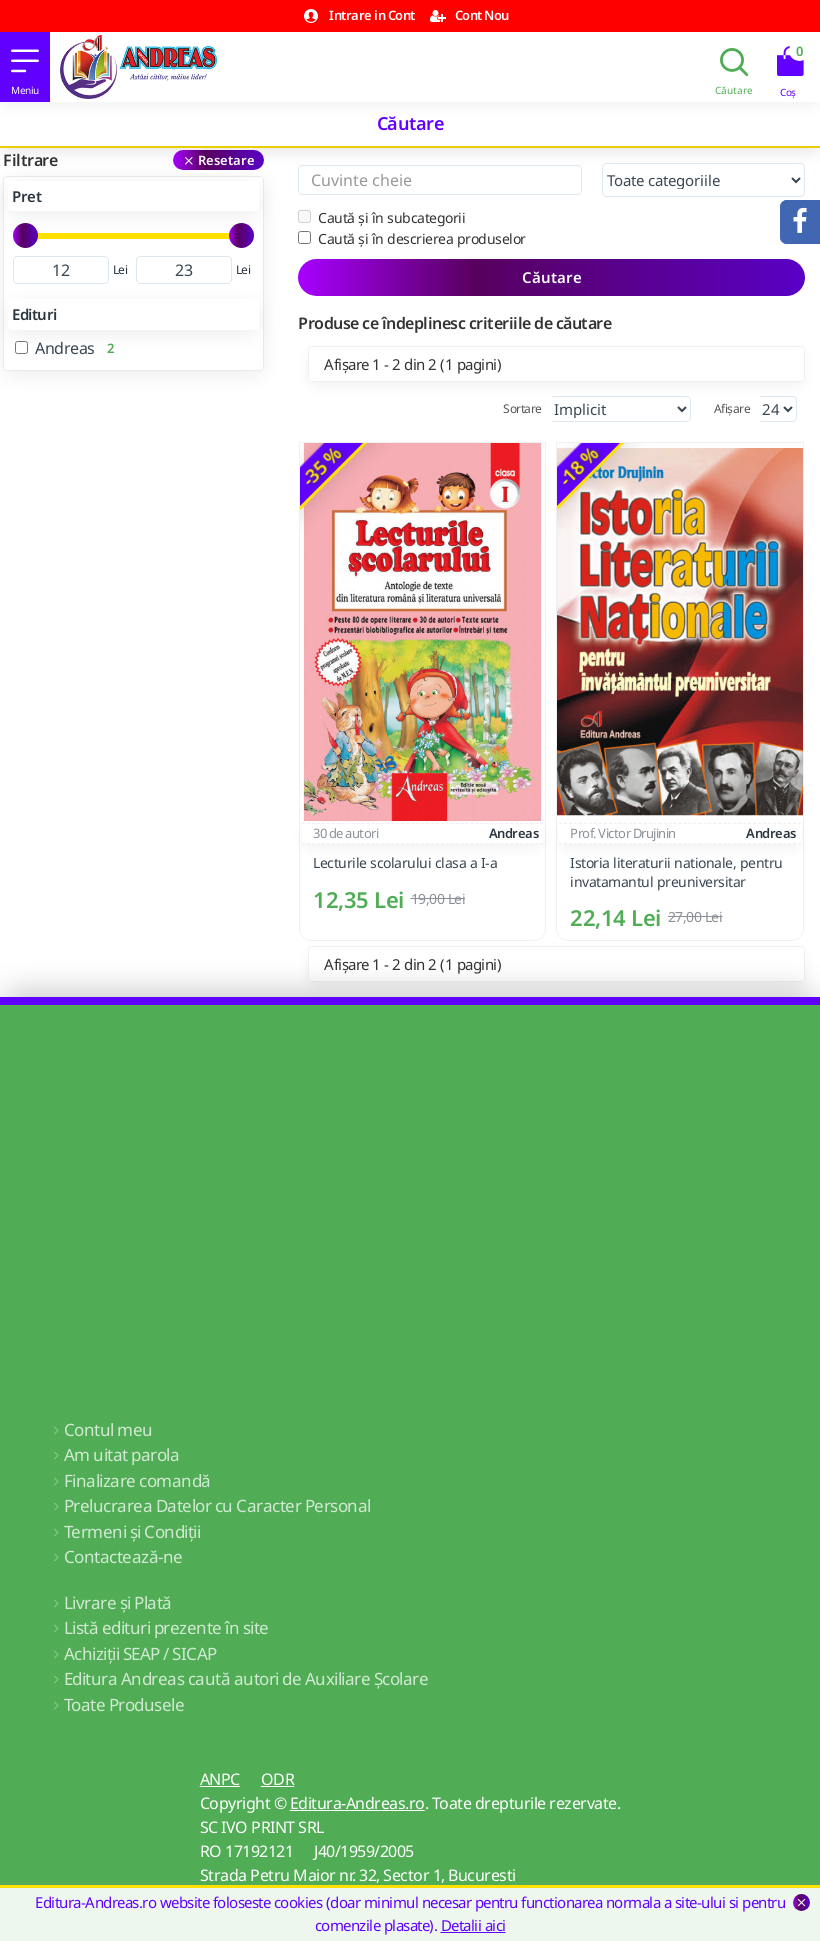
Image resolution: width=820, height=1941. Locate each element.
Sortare (522, 408)
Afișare (732, 408)
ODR (278, 1779)
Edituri (34, 314)
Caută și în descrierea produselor (412, 238)
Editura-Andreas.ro (357, 1803)
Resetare (226, 160)
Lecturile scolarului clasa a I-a (405, 863)
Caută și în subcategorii (381, 217)
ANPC (220, 1779)
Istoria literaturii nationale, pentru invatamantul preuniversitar (676, 872)
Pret (26, 196)
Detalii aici (473, 1925)
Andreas (514, 833)
